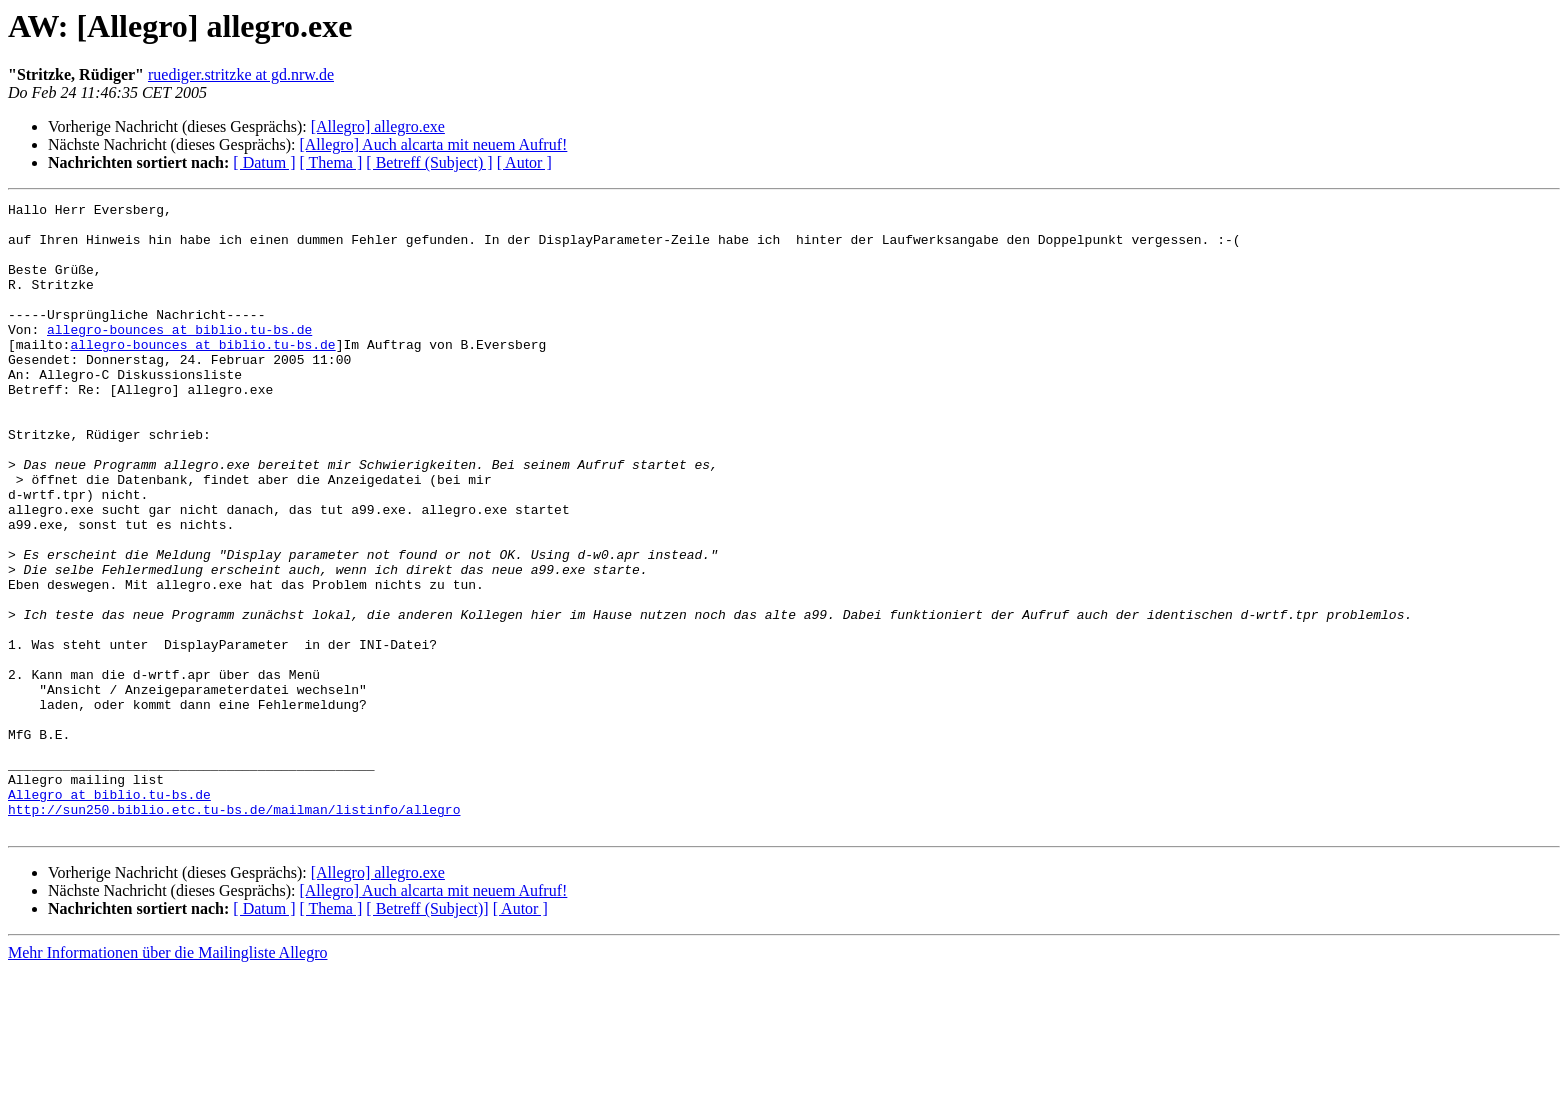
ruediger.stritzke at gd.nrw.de (241, 74)
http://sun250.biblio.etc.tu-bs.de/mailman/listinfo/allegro (234, 932)
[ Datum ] (264, 162)
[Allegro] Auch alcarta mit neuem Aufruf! (433, 144)
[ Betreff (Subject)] (427, 1034)
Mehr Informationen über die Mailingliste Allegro (167, 1078)
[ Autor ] (524, 162)
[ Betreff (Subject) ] (429, 162)
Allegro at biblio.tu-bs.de (109, 914)
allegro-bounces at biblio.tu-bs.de (179, 356)
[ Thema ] (331, 162)
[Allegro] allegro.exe (378, 126)
